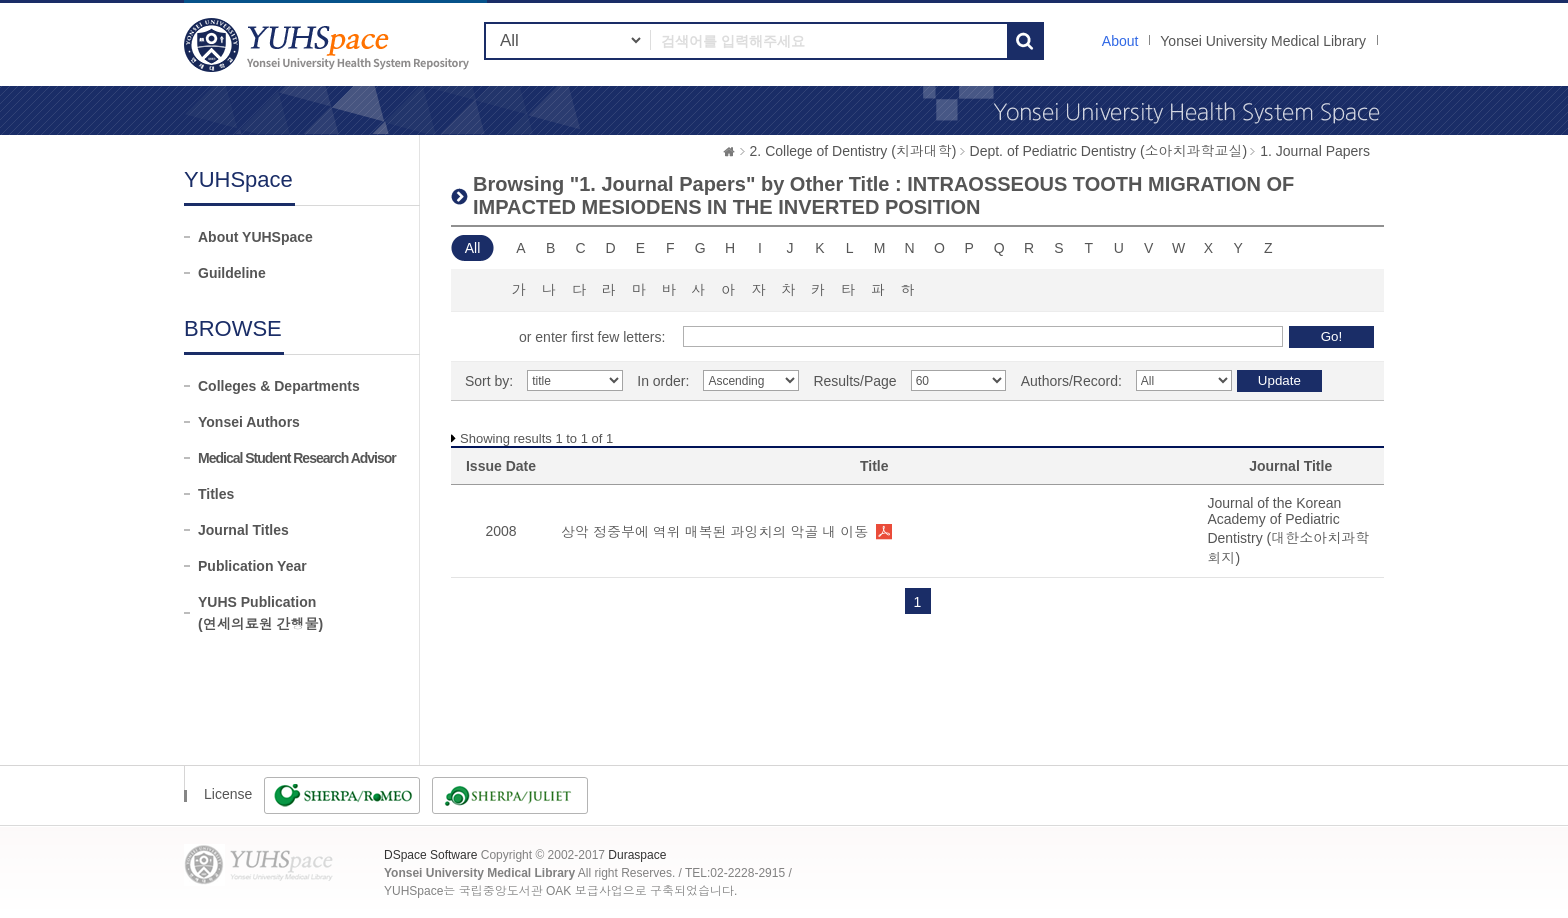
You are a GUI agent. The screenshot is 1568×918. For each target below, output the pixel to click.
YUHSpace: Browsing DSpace (329, 44)
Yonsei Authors (249, 422)
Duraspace (637, 855)
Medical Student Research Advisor (297, 458)
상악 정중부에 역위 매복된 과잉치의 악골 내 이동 (714, 532)
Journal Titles (243, 530)
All (473, 248)
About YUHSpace (255, 237)
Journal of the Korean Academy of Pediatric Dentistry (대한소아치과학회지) (1288, 530)
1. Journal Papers (1315, 151)
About (1120, 41)
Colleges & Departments (279, 386)
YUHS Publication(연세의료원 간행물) (260, 613)
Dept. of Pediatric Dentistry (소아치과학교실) (1109, 151)
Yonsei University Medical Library (1263, 41)
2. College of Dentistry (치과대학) (853, 151)
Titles (216, 494)
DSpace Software (430, 855)
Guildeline (232, 273)
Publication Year (252, 566)
